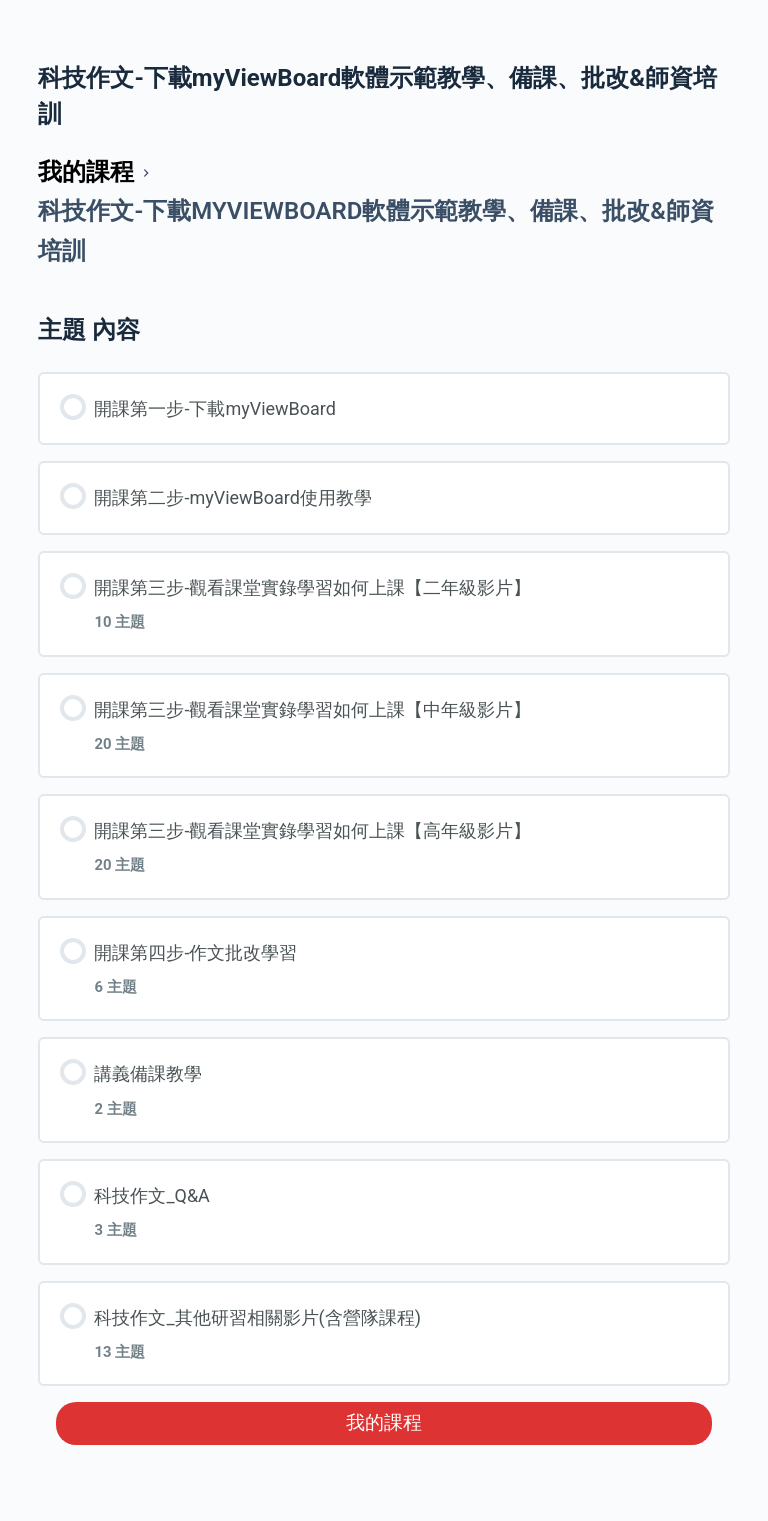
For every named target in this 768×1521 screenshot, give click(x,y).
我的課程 (384, 1423)
